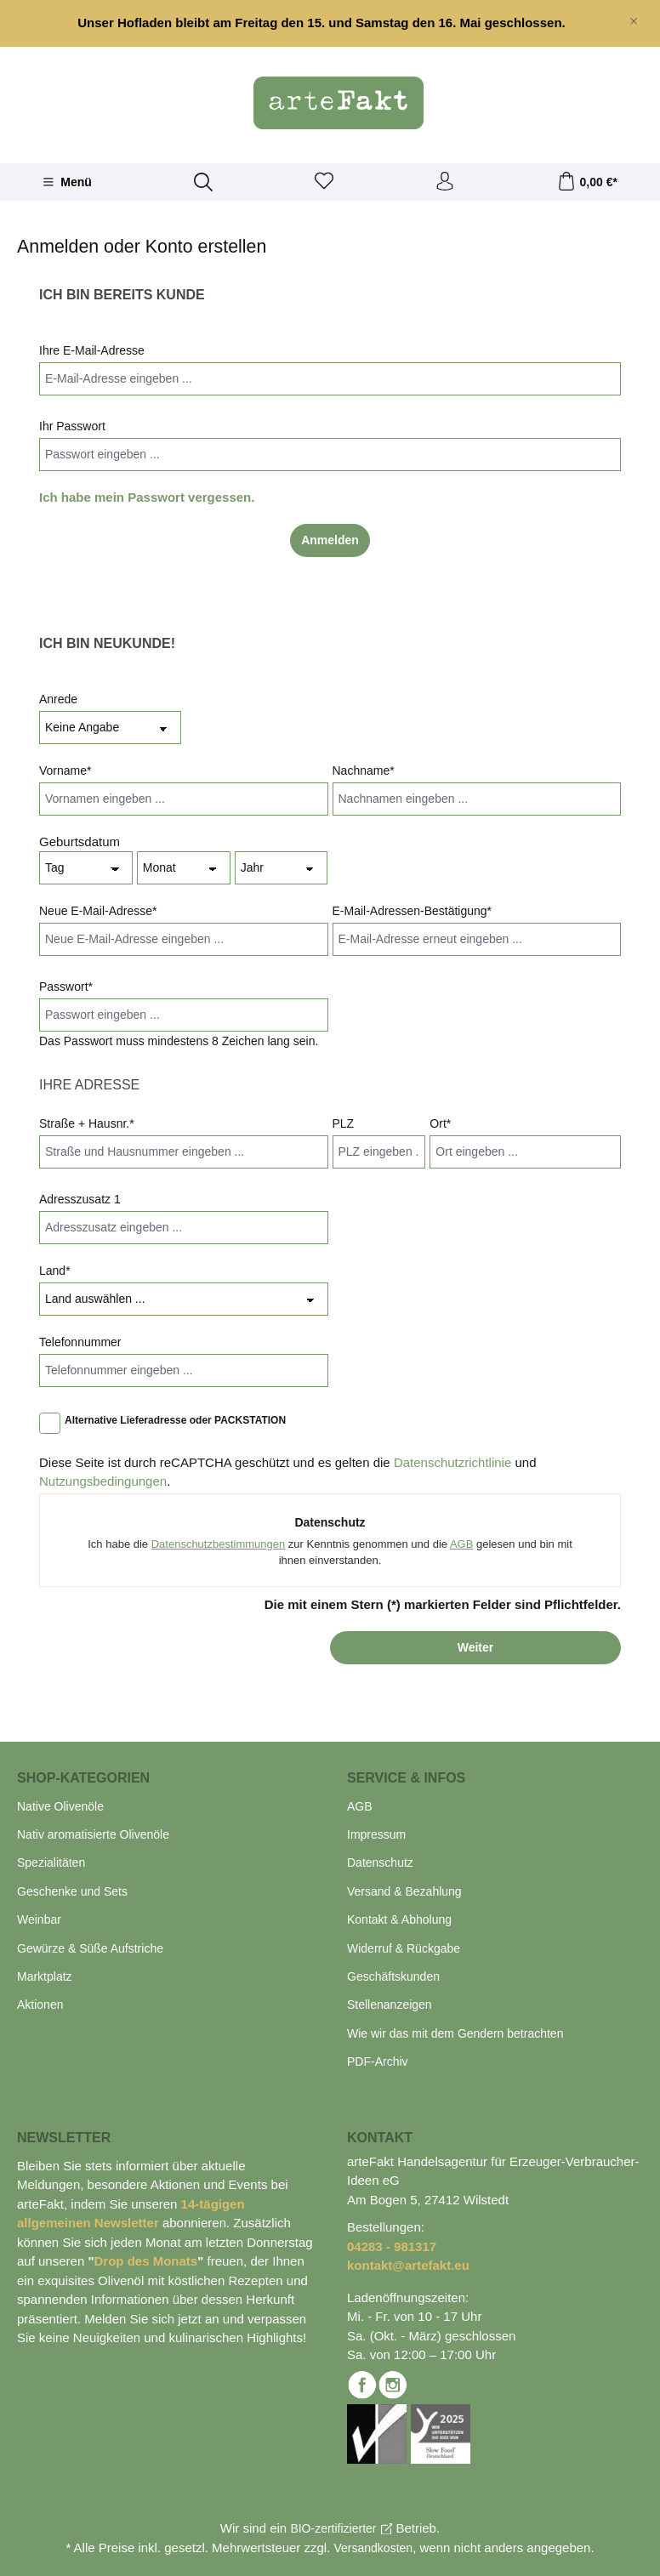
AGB (461, 1544)
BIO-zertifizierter (333, 2528)
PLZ (344, 1123)
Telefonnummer (80, 1342)
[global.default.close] (633, 18)
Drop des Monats (146, 2261)
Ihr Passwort (72, 426)
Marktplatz (44, 1976)
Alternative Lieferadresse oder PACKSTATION (175, 1420)
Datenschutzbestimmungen (218, 1544)
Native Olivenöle (60, 1806)
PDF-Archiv (377, 2061)
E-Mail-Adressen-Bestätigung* (412, 911)
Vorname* (65, 770)
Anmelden (330, 540)
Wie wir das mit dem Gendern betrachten (455, 2033)
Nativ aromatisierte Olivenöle (93, 1834)
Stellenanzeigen (389, 2004)
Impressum (376, 1834)
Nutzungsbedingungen (103, 1481)
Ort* (440, 1123)
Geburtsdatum (79, 841)
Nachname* (364, 770)
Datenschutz (380, 1862)
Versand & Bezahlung (404, 1891)
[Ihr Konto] (444, 182)
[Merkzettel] (324, 182)
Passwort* (66, 986)
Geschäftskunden (393, 1976)
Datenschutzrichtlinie (452, 1462)
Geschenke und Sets (72, 1891)
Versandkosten (373, 2548)
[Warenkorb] (587, 182)
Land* (55, 1270)
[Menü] (67, 182)
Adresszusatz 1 (80, 1199)
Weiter (476, 1647)
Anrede (58, 699)
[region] (330, 23)
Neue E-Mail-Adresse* (98, 911)
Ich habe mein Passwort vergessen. (146, 497)
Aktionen (40, 2004)
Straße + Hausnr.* (86, 1123)
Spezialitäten (51, 1862)
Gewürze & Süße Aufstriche (90, 1948)
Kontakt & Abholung (399, 1919)
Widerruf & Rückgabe (403, 1948)
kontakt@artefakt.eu (408, 2265)
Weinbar (39, 1919)
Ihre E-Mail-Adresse (92, 350)
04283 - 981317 (391, 2246)
